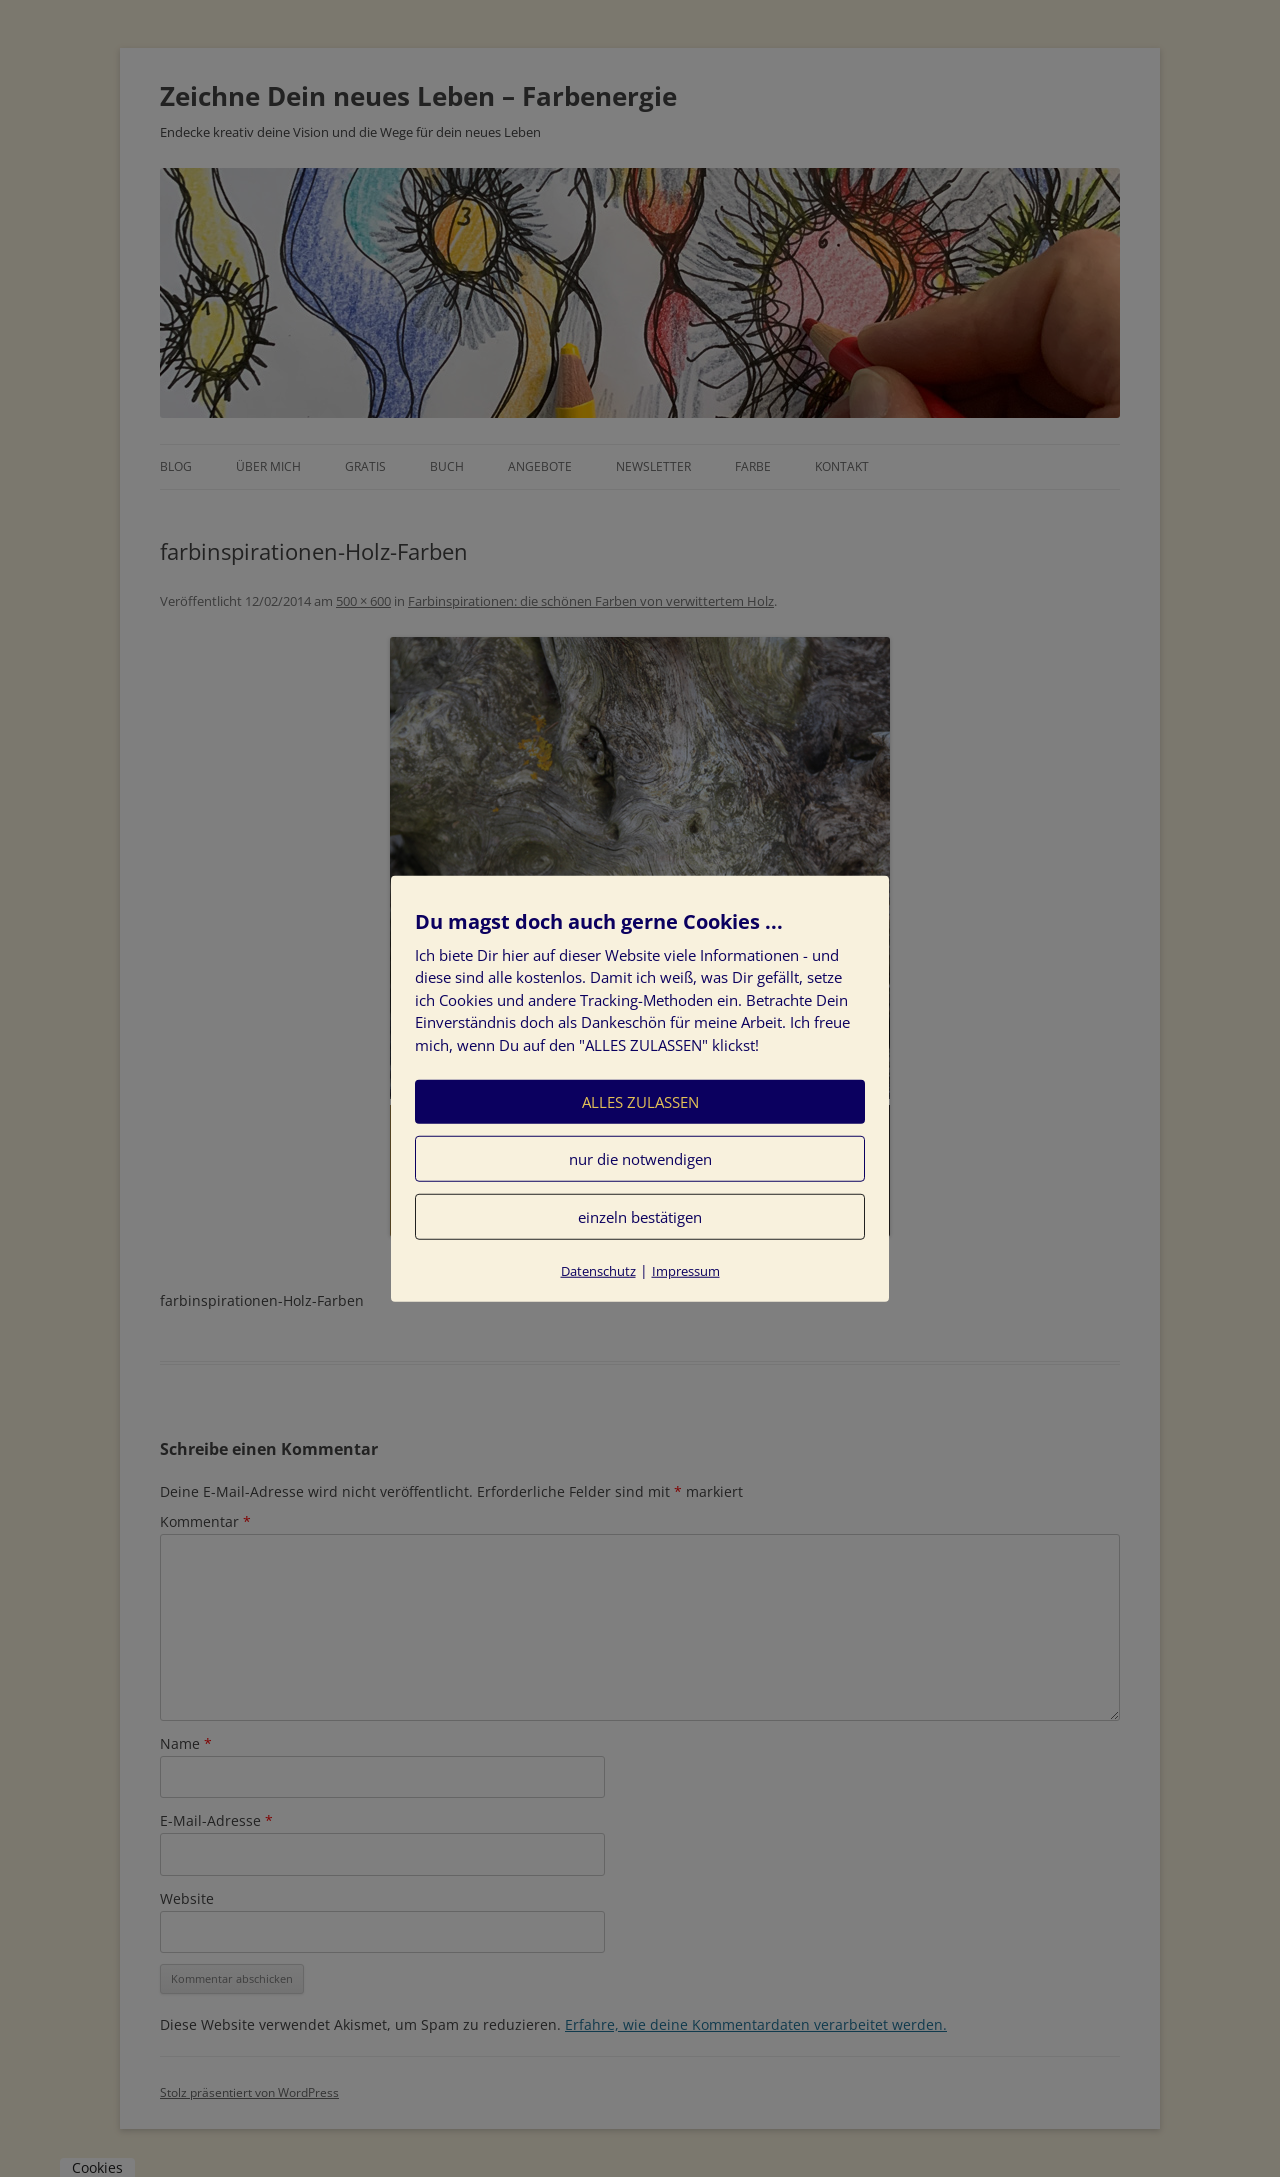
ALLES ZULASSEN (640, 1102)
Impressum (686, 1271)
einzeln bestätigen (640, 1217)
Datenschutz (598, 1271)
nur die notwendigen (640, 1159)
